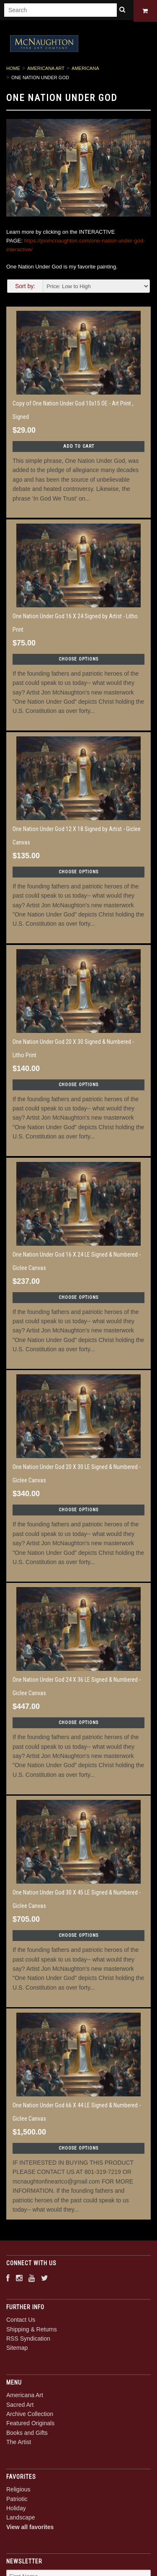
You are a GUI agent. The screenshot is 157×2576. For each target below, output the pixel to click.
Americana (85, 69)
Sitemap (17, 2349)
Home (13, 69)
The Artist (18, 2443)
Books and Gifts (27, 2434)
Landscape (20, 2519)
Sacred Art (19, 2406)
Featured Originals (30, 2424)
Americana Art (45, 69)
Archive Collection (29, 2415)
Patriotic (17, 2500)
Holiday (16, 2509)
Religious (18, 2491)
